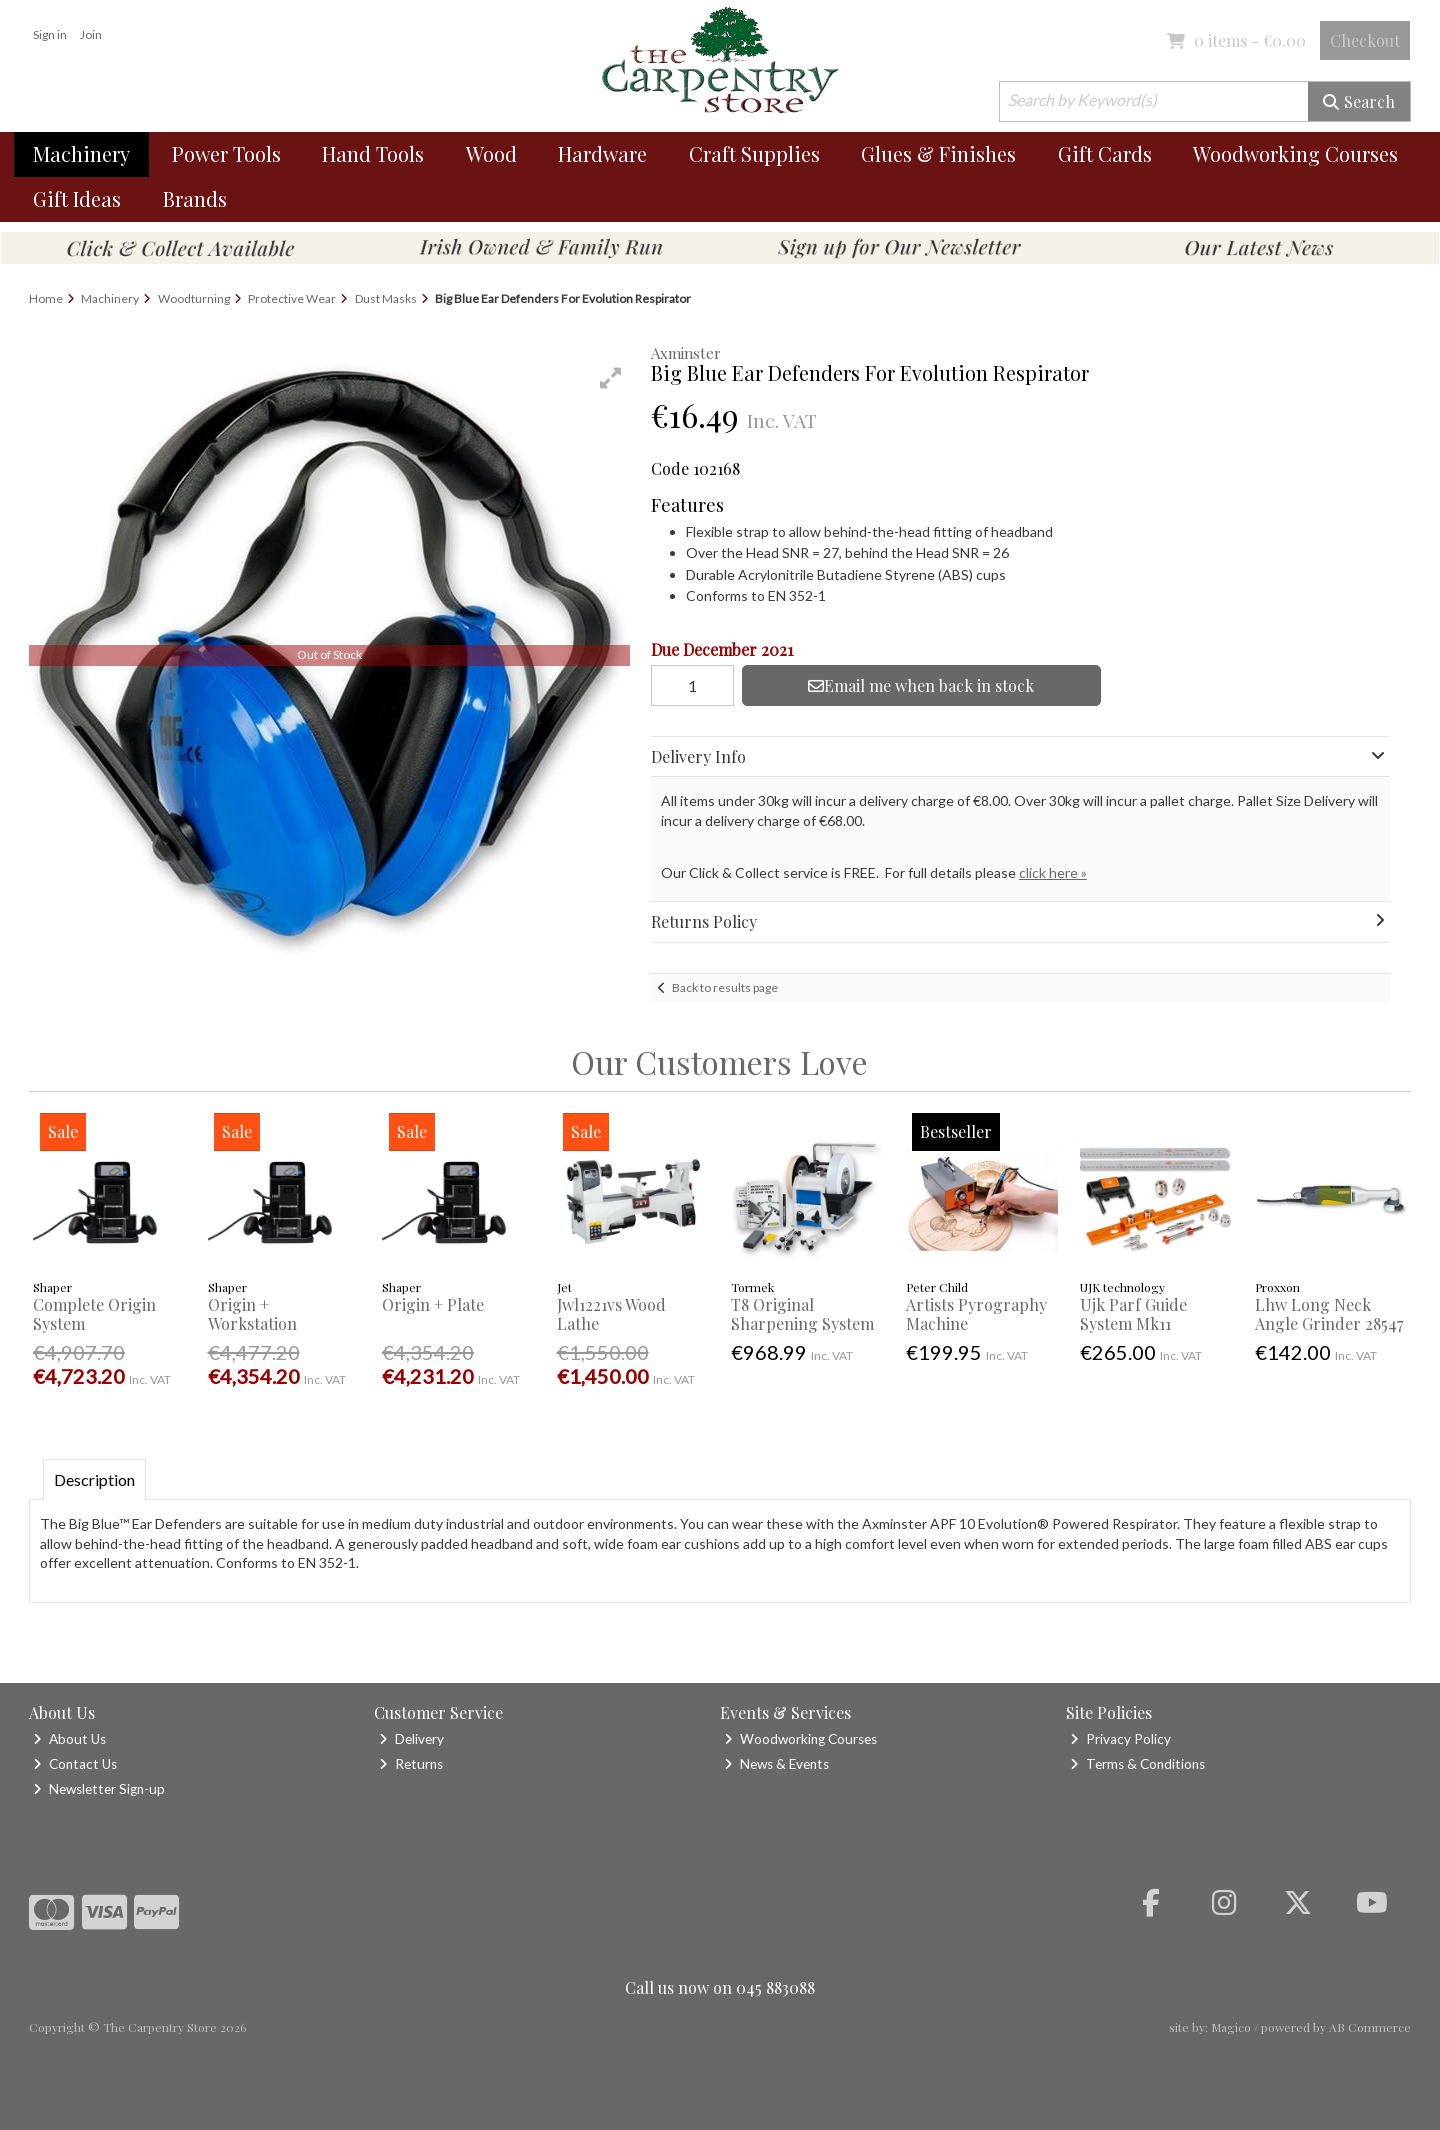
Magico (1231, 2027)
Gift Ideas (77, 198)
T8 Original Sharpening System (802, 1314)
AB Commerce (1370, 2027)
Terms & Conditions (1137, 1764)
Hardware (602, 153)
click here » (1053, 872)
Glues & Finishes (938, 153)
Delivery (411, 1739)
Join (91, 34)
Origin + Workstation (252, 1314)
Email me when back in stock (921, 685)
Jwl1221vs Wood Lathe (611, 1314)
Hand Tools (373, 153)
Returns (411, 1764)
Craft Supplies (754, 153)
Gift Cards (1105, 153)
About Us (69, 1739)
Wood (491, 153)
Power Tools (226, 153)
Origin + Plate (433, 1304)
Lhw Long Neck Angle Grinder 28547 (1329, 1314)
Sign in (50, 34)
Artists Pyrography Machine (976, 1314)
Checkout (1365, 40)
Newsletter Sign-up (99, 1789)
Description (94, 1479)
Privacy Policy (1120, 1739)
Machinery (81, 153)
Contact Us (75, 1764)
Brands (195, 198)
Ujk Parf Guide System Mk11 (1133, 1314)
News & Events (776, 1764)
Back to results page (725, 987)
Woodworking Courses (1295, 153)
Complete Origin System (94, 1314)
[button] (611, 378)
